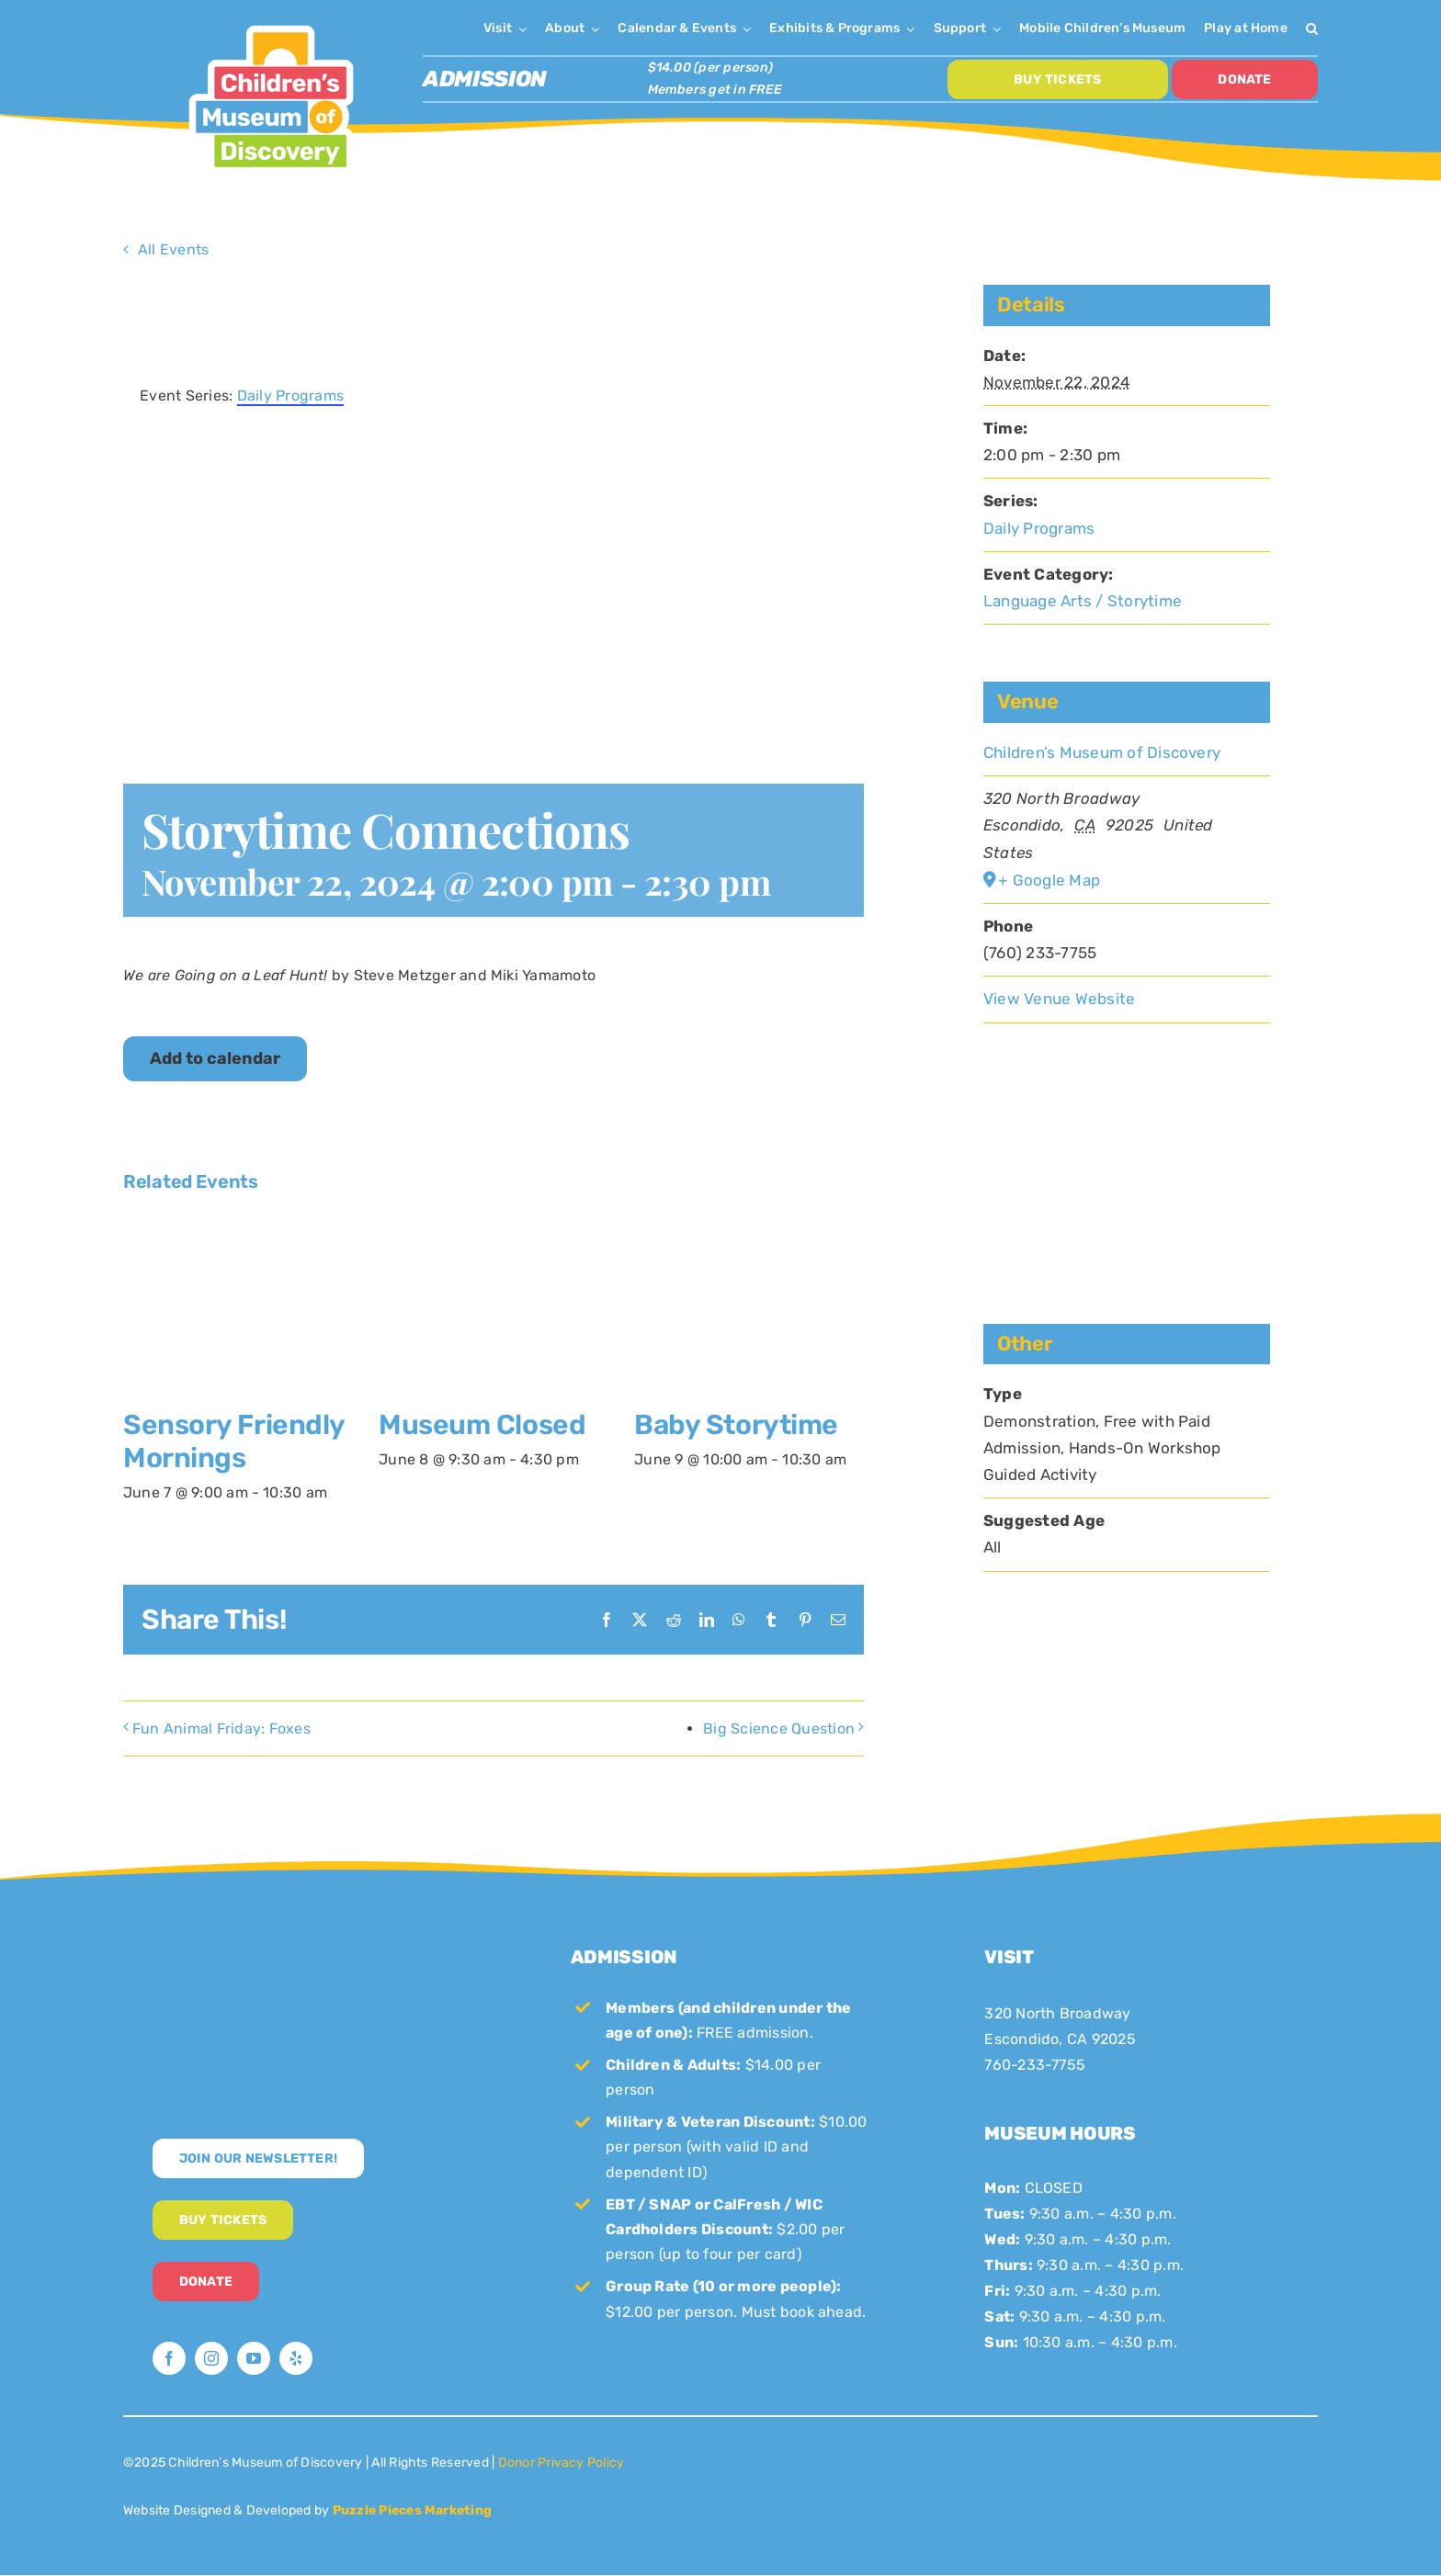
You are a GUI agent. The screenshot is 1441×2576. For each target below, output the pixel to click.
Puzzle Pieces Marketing (413, 2510)
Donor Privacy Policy (561, 2462)
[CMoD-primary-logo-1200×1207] (271, 23)
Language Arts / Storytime (1082, 601)
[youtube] (253, 2358)
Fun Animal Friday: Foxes (221, 1728)
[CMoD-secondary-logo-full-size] (306, 1943)
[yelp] (295, 2358)
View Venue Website (1059, 998)
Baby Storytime (736, 1424)
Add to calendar (215, 1058)
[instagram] (211, 2358)
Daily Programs (1039, 528)
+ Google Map (1049, 880)
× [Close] (852, 303)
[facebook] (169, 2358)
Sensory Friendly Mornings (234, 1441)
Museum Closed (482, 1424)
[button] (1312, 27)
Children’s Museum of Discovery (1101, 752)
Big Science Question (779, 1728)
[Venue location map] (1126, 1136)
